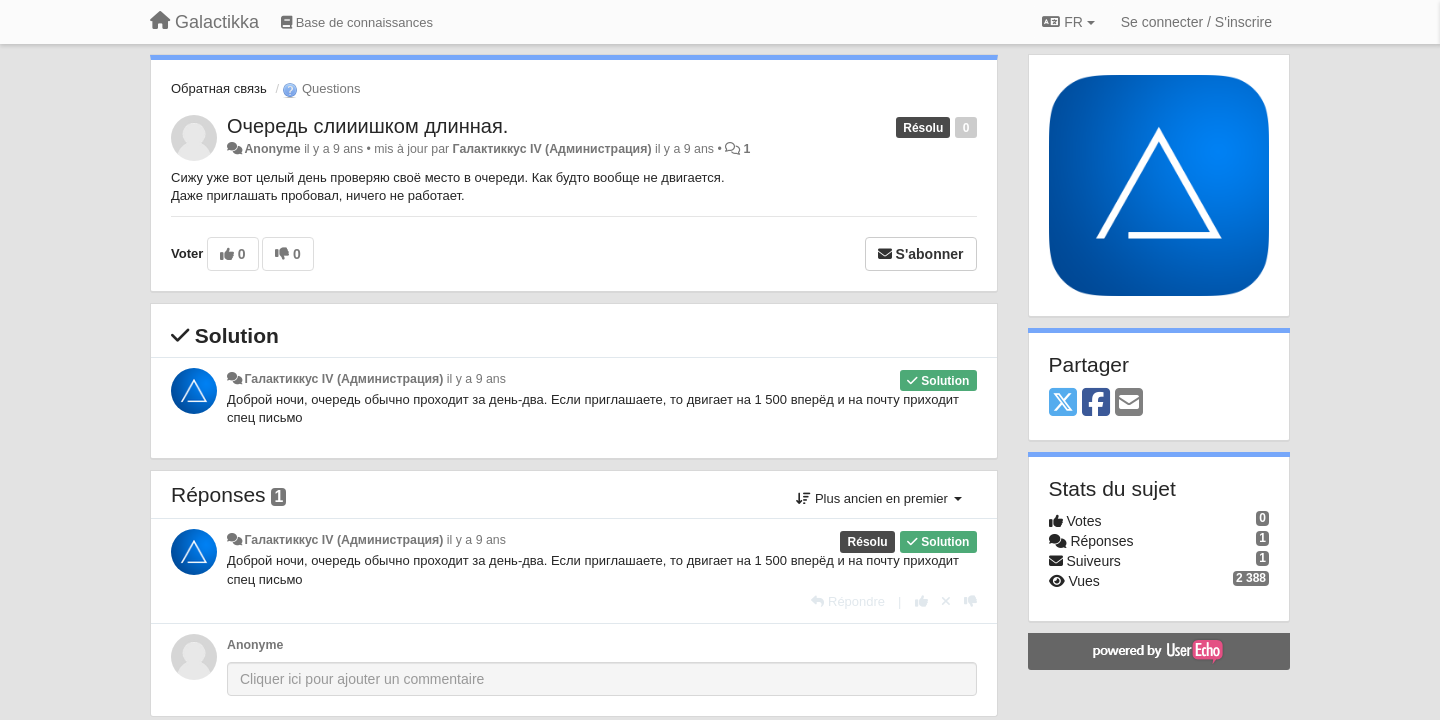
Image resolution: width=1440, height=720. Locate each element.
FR (1068, 22)
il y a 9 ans (476, 379)
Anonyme (272, 149)
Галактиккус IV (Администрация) (552, 149)
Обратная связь (219, 88)
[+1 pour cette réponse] (921, 601)
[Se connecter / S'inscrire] (1196, 22)
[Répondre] (848, 601)
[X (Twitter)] (1063, 403)
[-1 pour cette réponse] (970, 601)
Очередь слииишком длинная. (367, 126)
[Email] (1129, 403)
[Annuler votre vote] (946, 601)
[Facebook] (1096, 403)
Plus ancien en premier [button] (878, 498)
